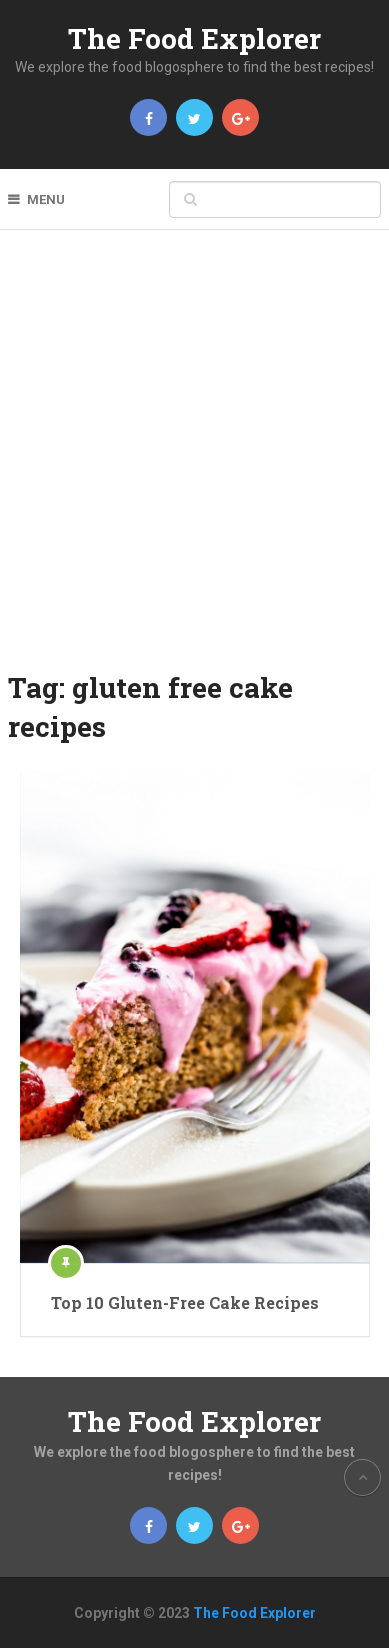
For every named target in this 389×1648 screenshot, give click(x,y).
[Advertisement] (194, 463)
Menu (46, 199)
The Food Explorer (194, 38)
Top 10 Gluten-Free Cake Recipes (185, 1302)
